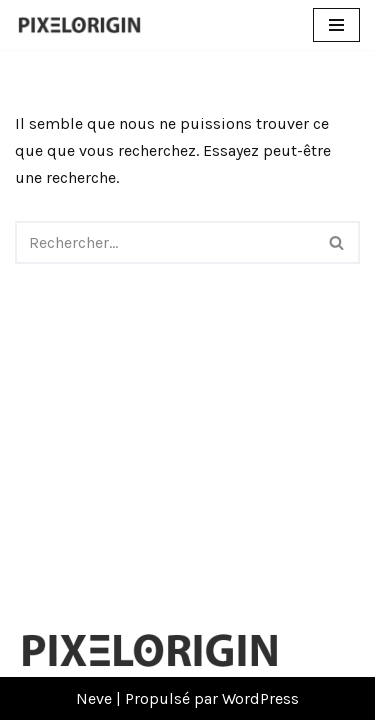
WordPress (260, 698)
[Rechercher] (165, 242)
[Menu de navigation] (336, 25)
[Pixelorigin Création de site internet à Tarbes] (84, 25)
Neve (94, 698)
